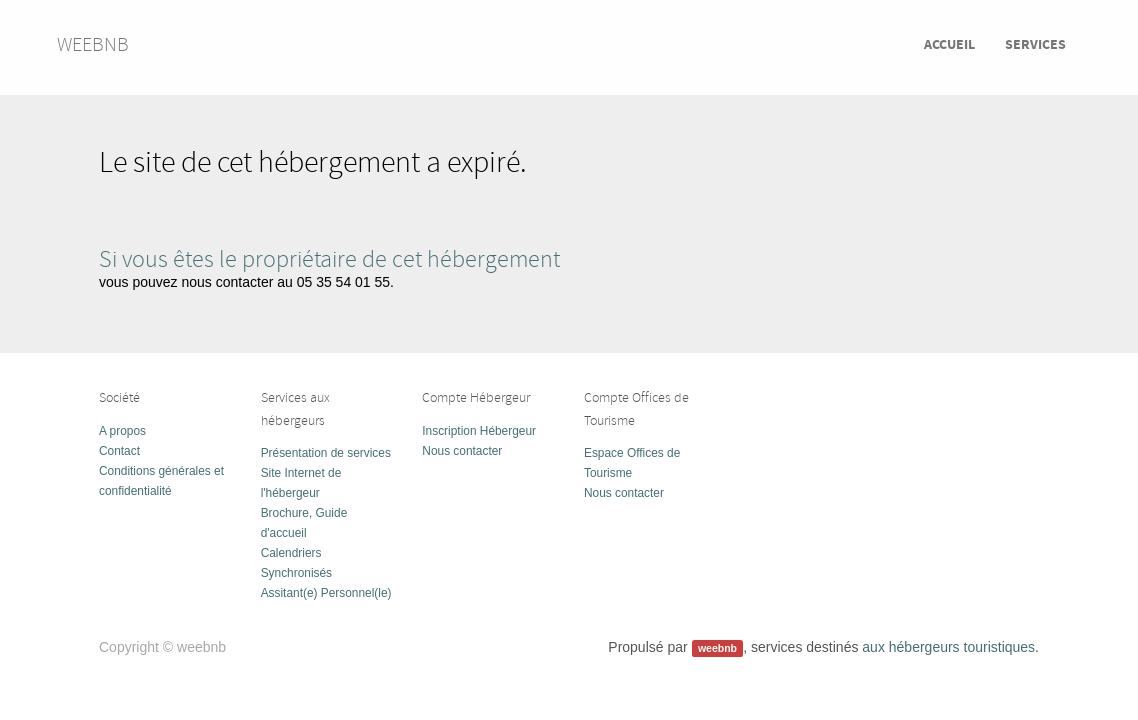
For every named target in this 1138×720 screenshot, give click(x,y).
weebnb (93, 44)
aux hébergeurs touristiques (948, 647)
